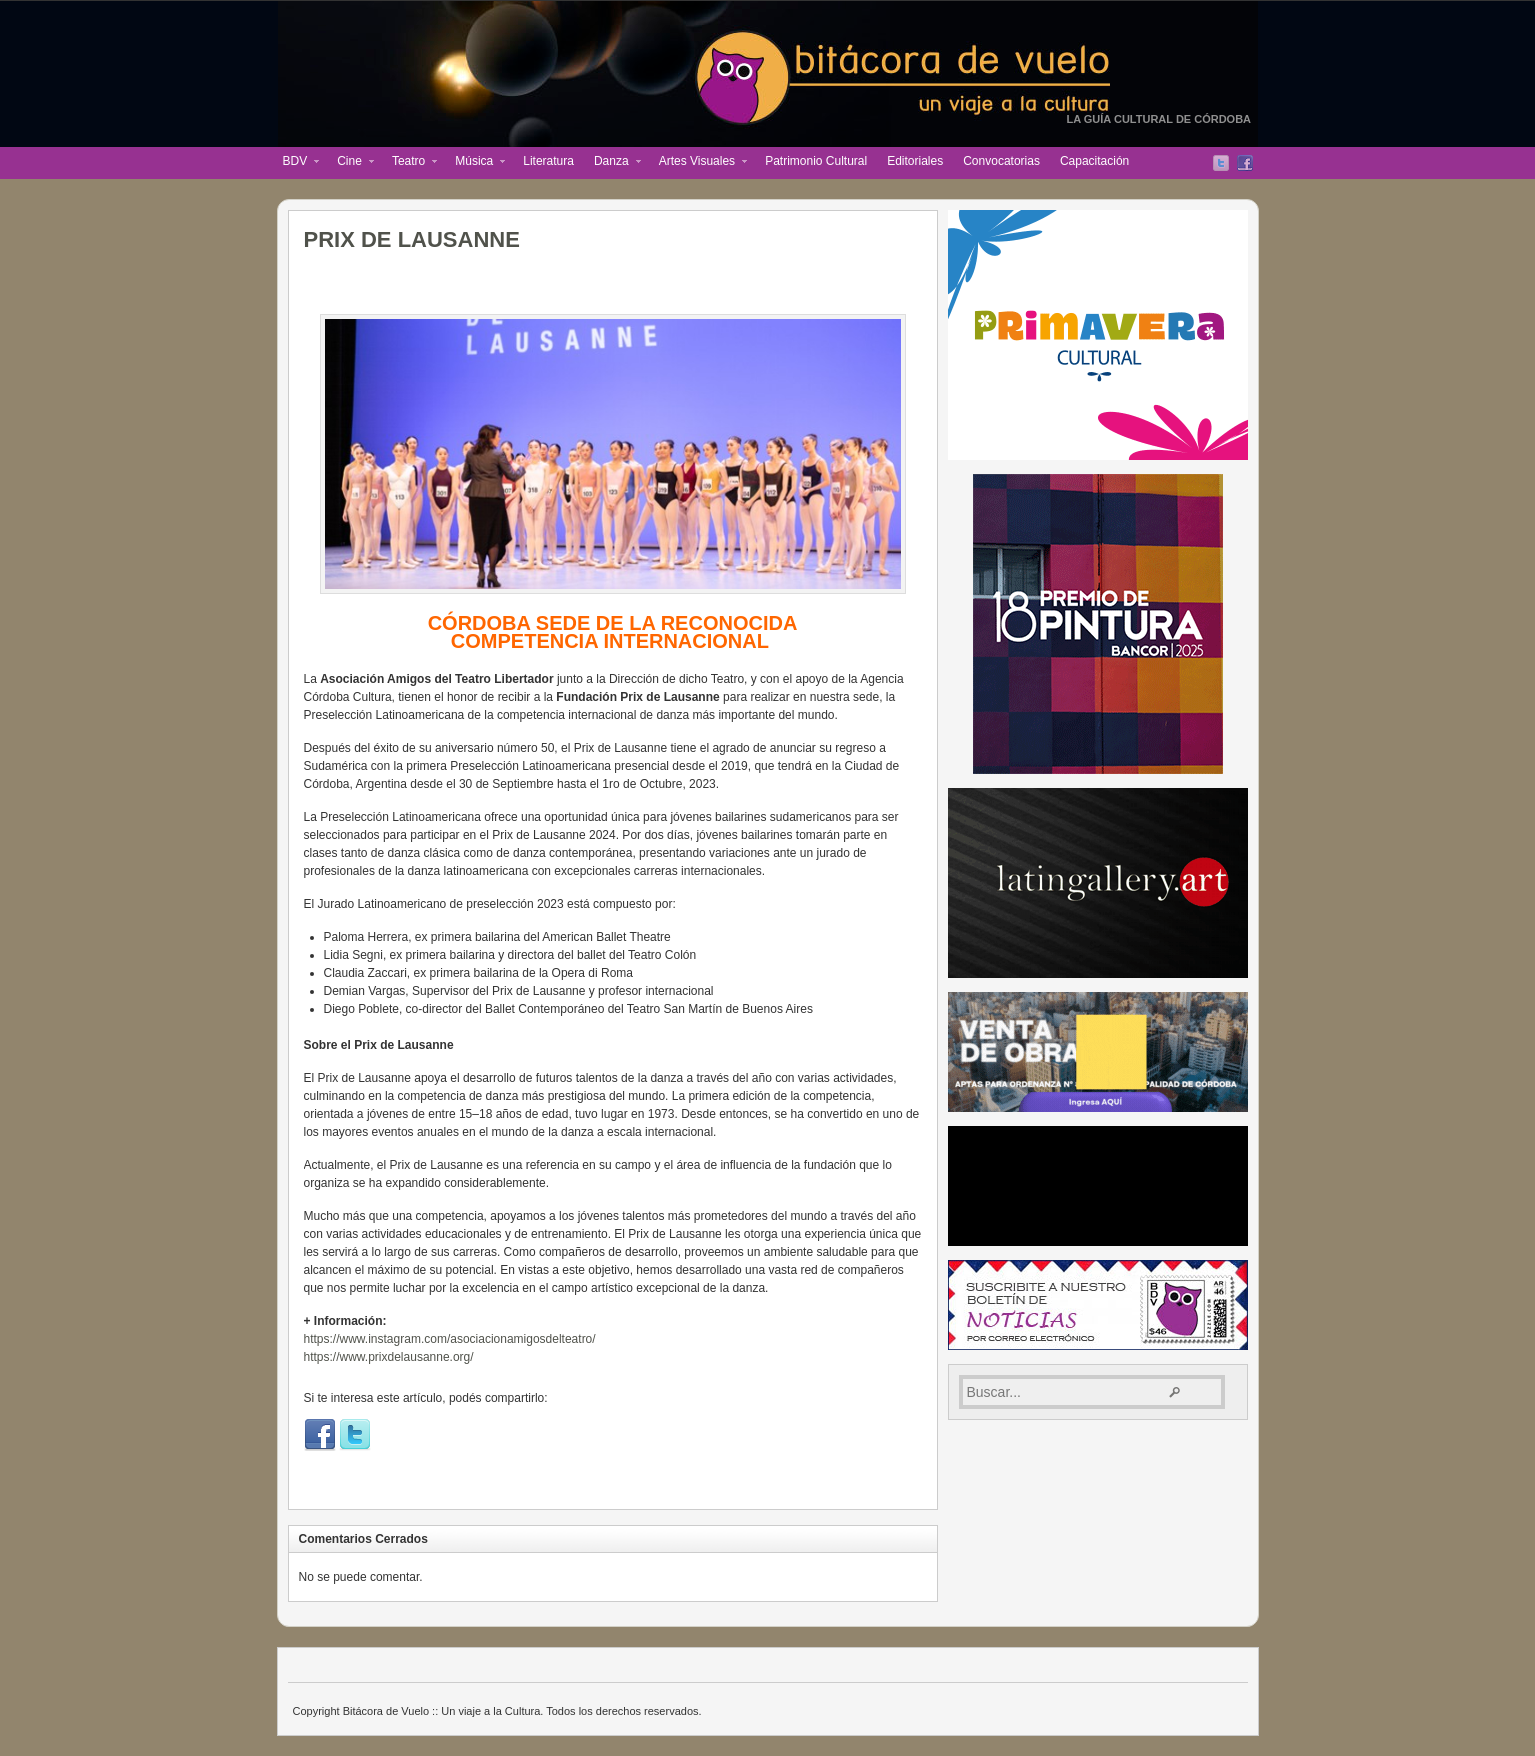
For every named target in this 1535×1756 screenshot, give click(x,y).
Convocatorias (1001, 161)
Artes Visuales (698, 163)
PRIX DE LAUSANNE (412, 239)
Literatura (548, 161)
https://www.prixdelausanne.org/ (389, 1357)
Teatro (409, 163)
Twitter (1221, 163)
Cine (350, 163)
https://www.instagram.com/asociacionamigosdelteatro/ (450, 1339)
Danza (612, 163)
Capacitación (1094, 161)
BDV (296, 163)
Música (475, 163)
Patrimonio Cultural (816, 161)
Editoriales (915, 161)
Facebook (1245, 163)
